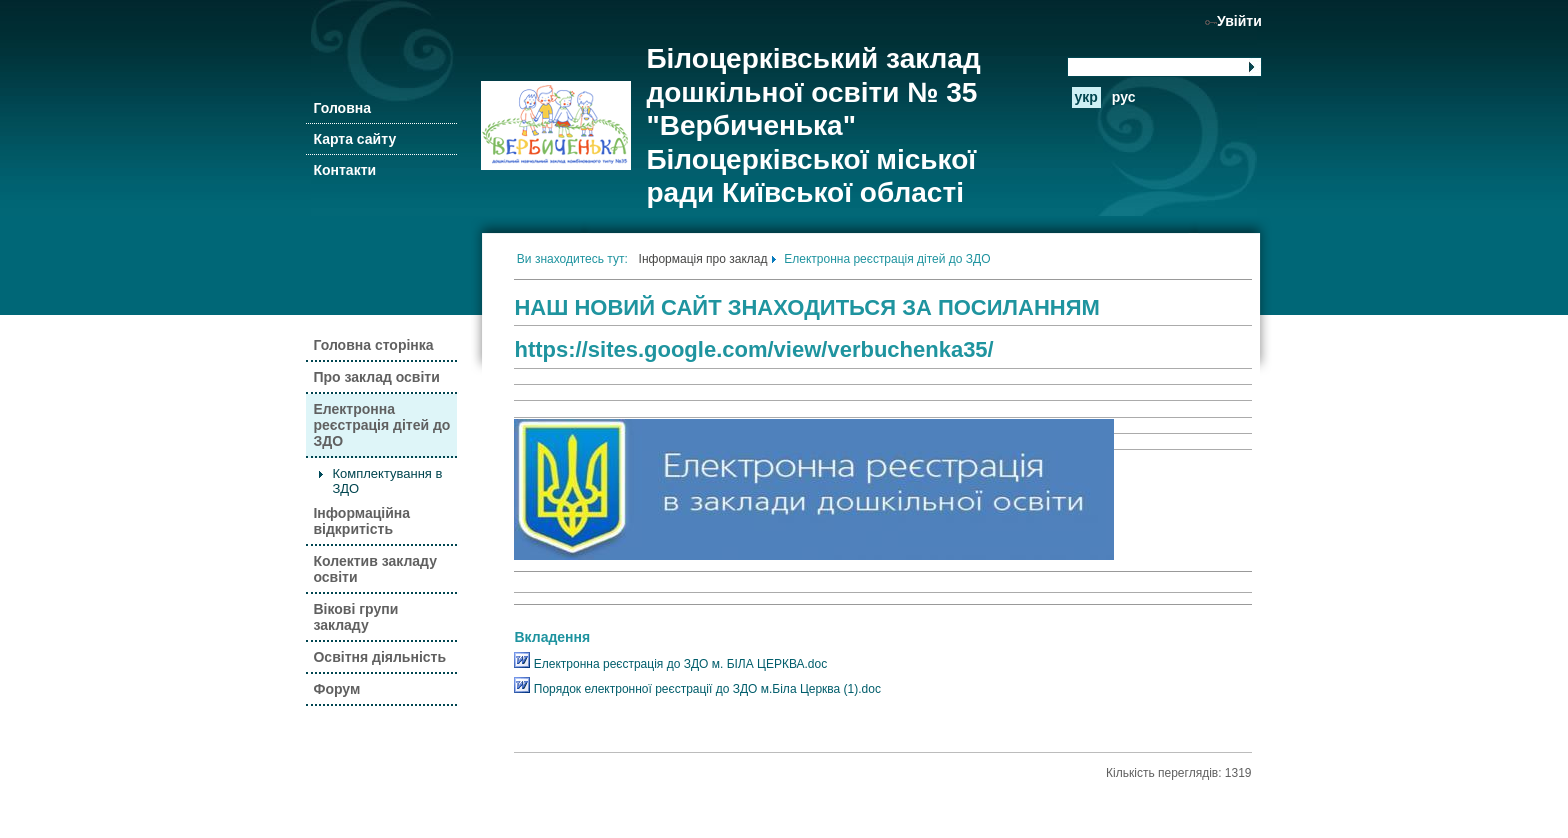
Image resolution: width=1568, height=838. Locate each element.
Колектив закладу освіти (374, 569)
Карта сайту (354, 139)
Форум (336, 689)
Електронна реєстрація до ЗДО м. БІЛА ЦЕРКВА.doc (670, 664)
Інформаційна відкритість (361, 521)
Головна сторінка (373, 345)
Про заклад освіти (376, 377)
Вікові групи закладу (355, 617)
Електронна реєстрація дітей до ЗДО (381, 425)
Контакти (344, 170)
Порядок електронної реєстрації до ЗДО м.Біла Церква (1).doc (697, 689)
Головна (342, 108)
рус (1124, 97)
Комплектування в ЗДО (387, 481)
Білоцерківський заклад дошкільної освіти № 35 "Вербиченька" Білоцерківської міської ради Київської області (813, 125)
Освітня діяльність (379, 657)
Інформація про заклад (703, 259)
